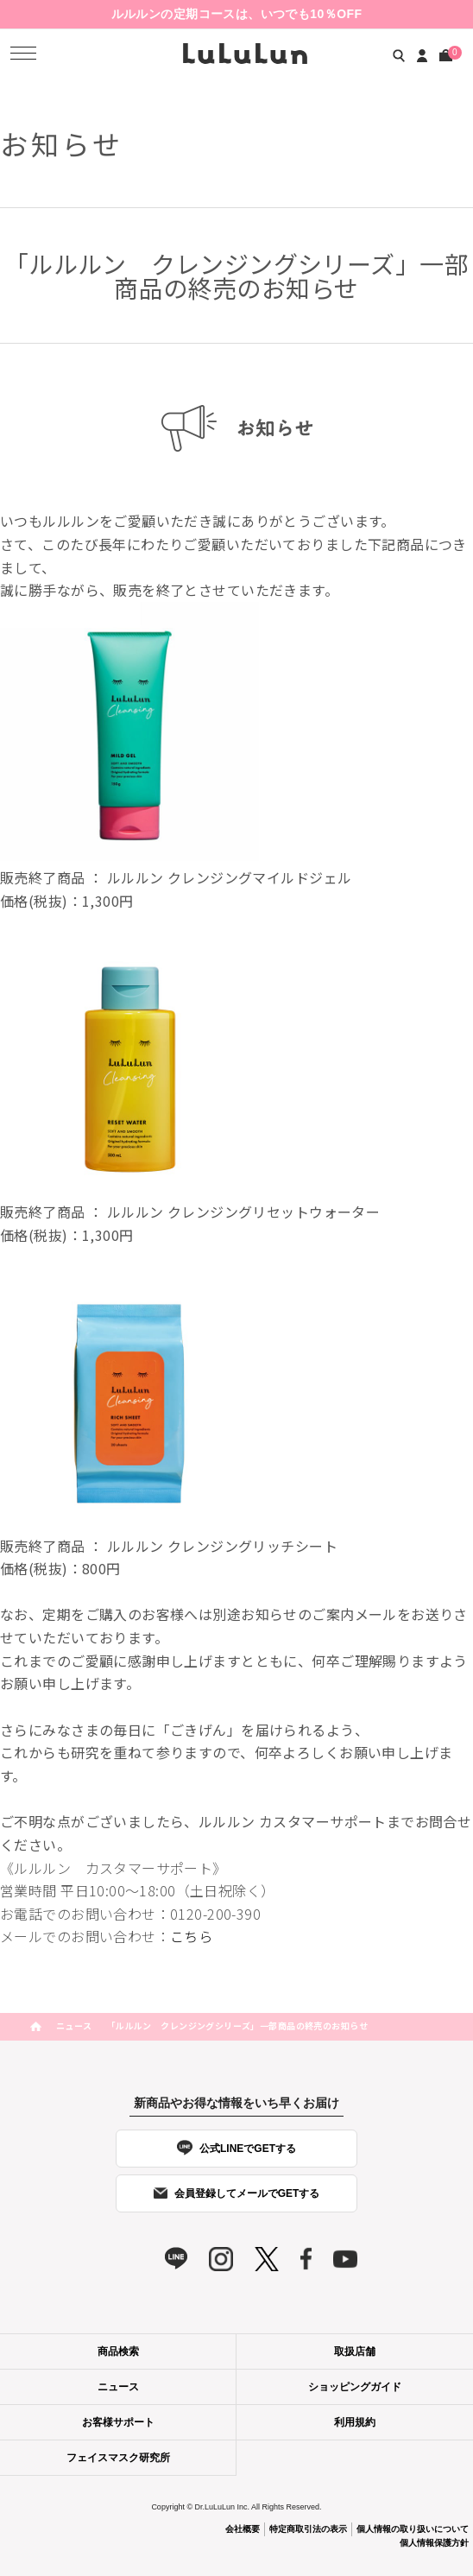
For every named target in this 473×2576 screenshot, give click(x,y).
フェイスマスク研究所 (118, 2458)
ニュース (74, 2025)
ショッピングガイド (354, 2387)
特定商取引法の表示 (308, 2529)
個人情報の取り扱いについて (412, 2529)
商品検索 (118, 2351)
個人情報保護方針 (434, 2543)
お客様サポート (118, 2422)
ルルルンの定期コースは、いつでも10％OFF (237, 14)
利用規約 (354, 2422)
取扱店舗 (354, 2351)
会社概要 (242, 2529)
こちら (191, 1936)
